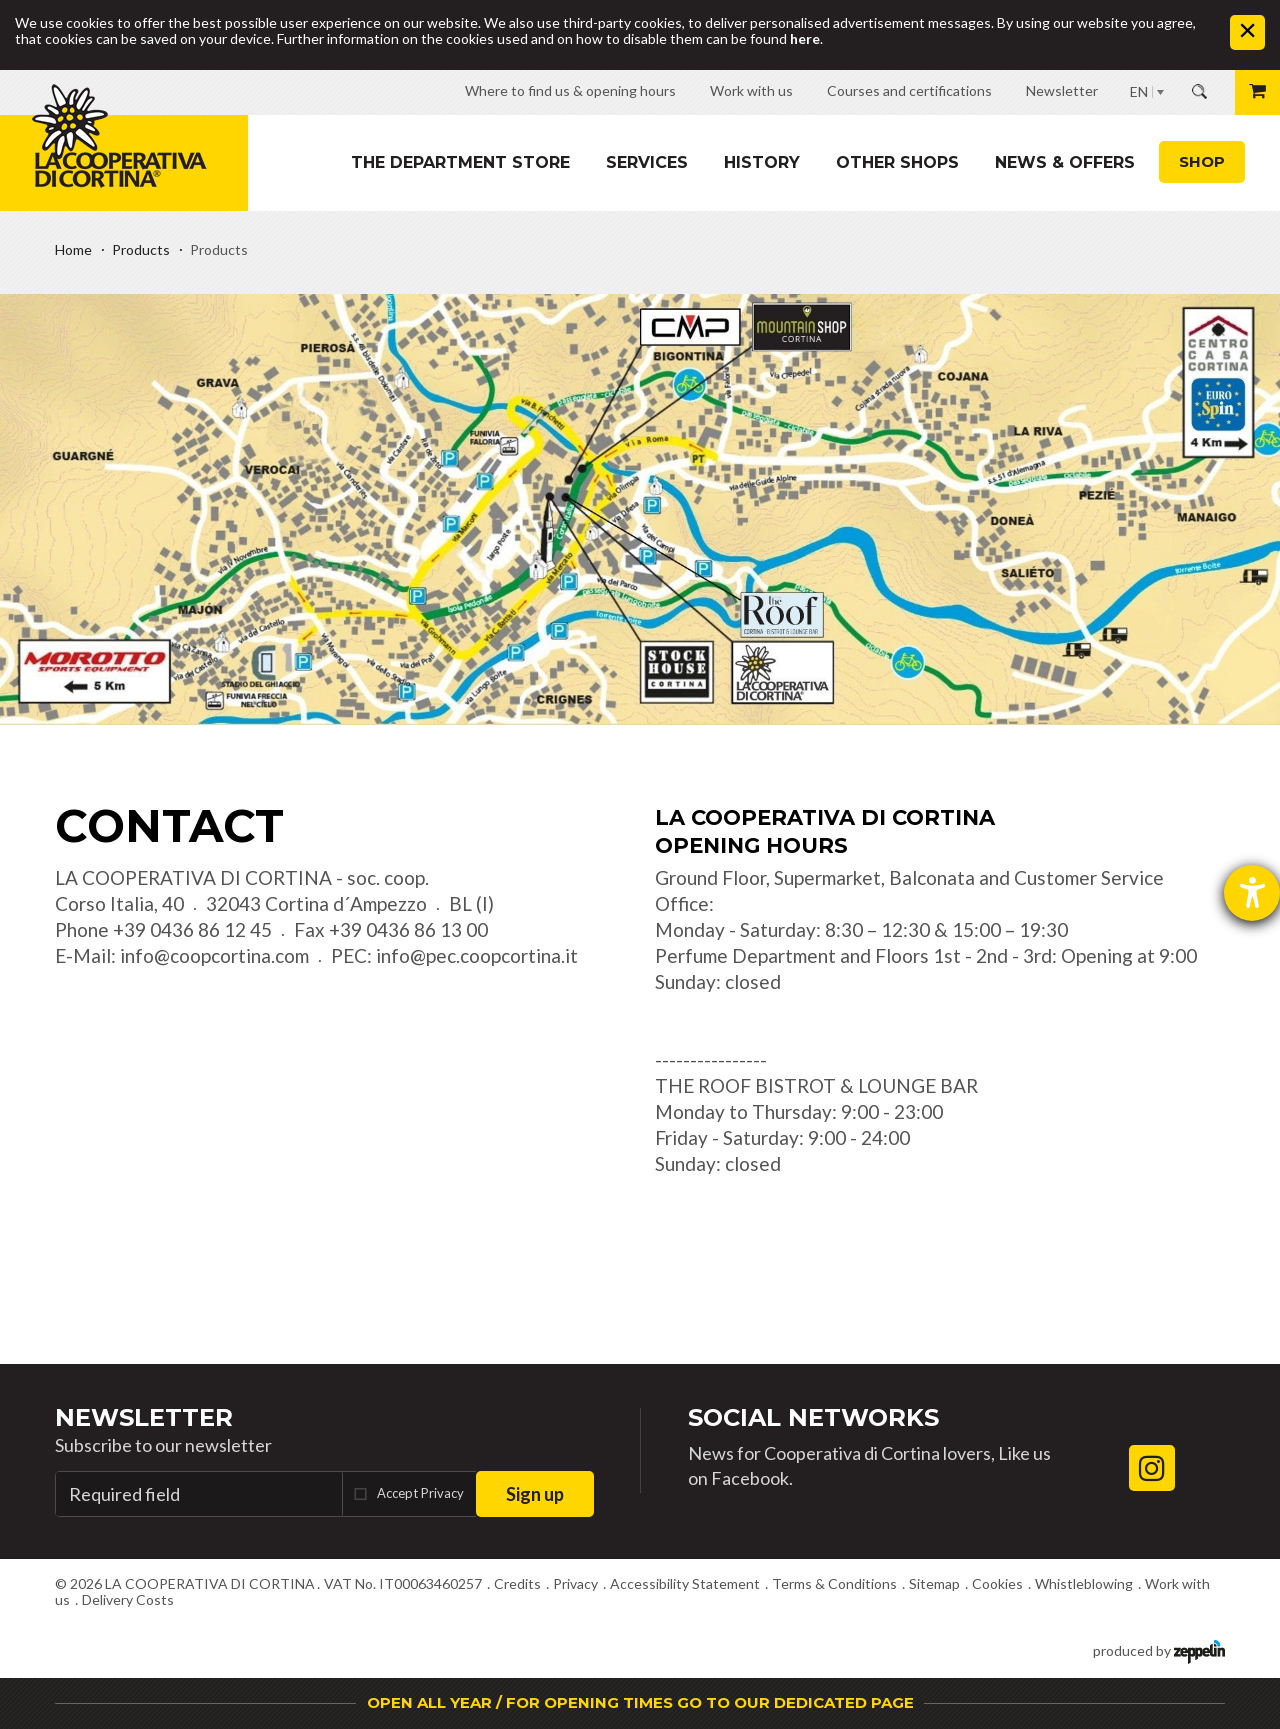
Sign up (535, 1494)
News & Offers (1065, 162)
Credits (517, 1583)
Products (141, 249)
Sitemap (934, 1583)
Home (73, 249)
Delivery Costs (128, 1599)
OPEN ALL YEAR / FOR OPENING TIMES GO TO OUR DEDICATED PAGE (640, 1702)
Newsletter (144, 1417)
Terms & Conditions (834, 1583)
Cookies (997, 1583)
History (762, 162)
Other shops (897, 162)
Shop (1202, 161)
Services (647, 162)
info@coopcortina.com (214, 955)
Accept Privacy (420, 1493)
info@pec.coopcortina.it (477, 955)
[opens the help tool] (1252, 893)
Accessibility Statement (685, 1583)
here (805, 38)
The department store (460, 162)
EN (1139, 91)
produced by (1159, 1649)
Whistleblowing (1084, 1583)
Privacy (575, 1583)
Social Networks (813, 1417)
